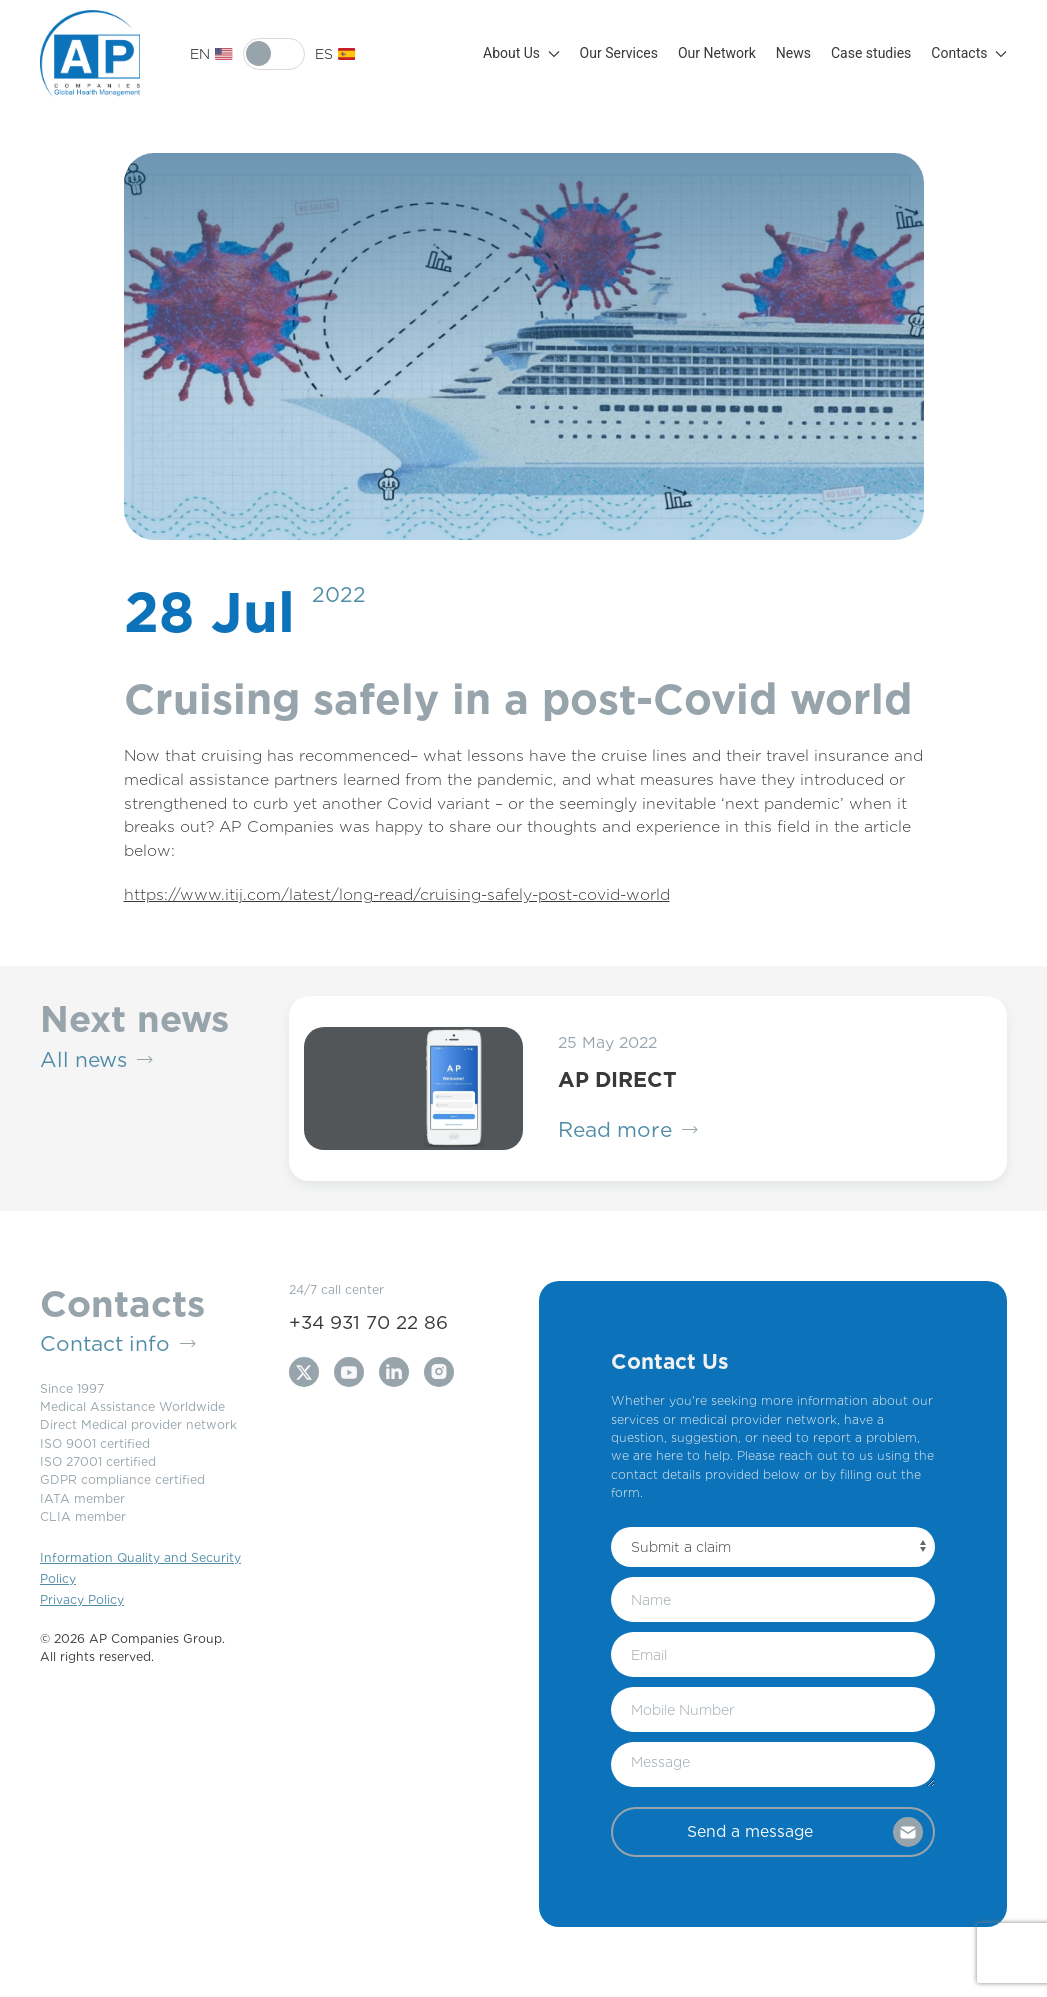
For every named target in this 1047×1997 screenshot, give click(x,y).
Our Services (619, 53)
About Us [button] (521, 53)
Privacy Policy (82, 1599)
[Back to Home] (90, 54)
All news (96, 1060)
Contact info (118, 1344)
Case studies (871, 53)
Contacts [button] (969, 53)
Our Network (717, 53)
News (793, 53)
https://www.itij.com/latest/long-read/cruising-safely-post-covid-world (397, 894)
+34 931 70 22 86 (368, 1322)
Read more (628, 1130)
